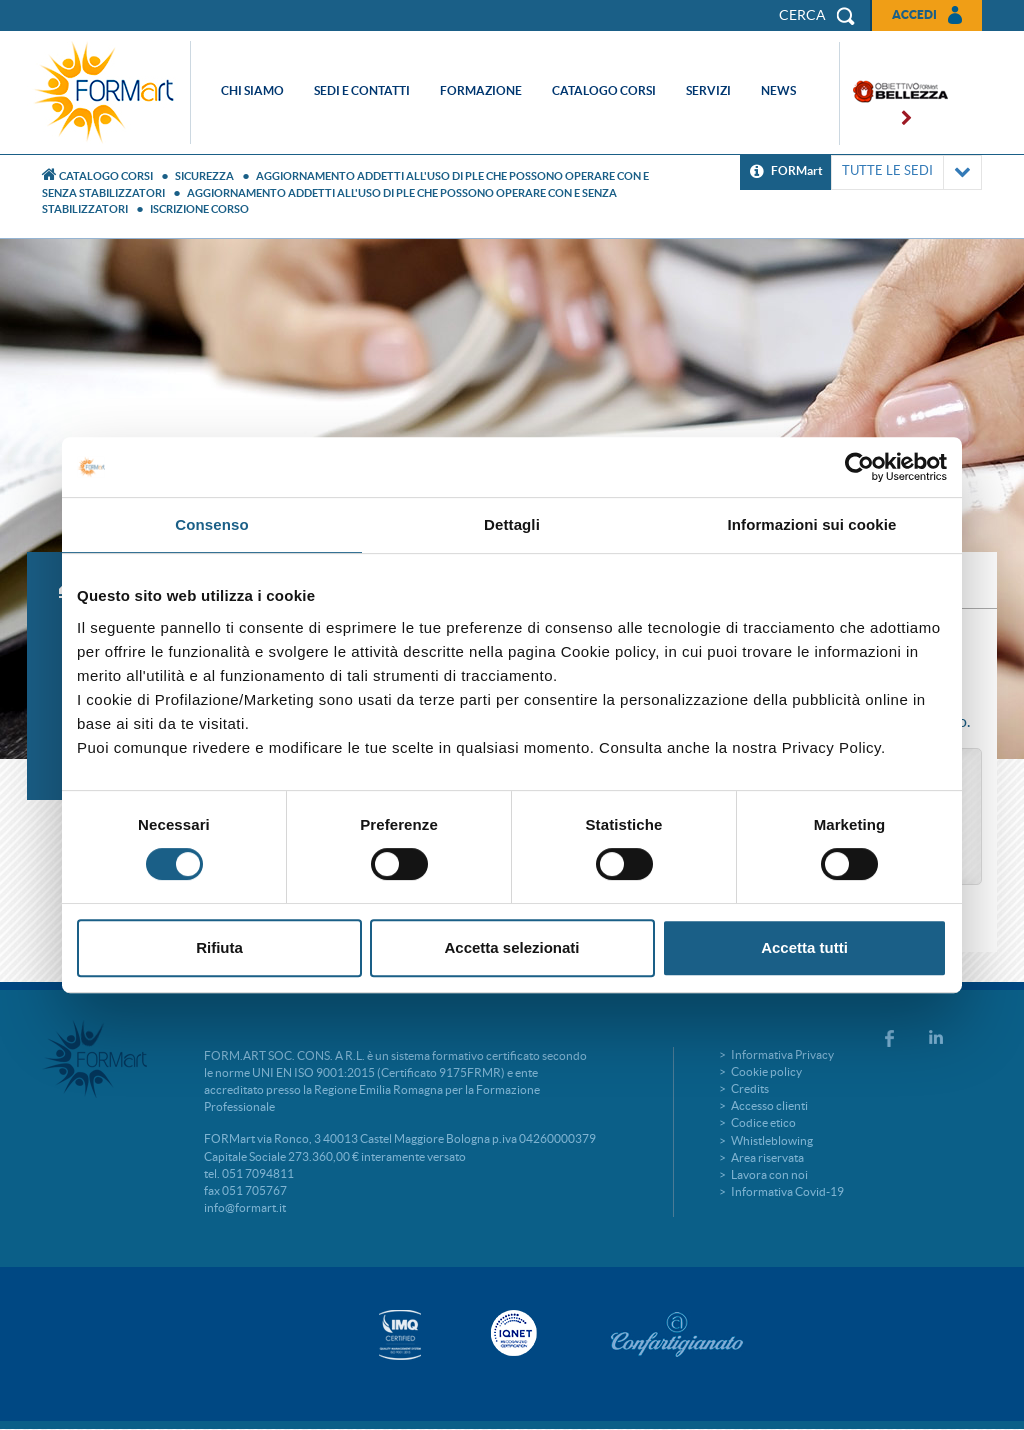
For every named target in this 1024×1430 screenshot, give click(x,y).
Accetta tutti (804, 947)
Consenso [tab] (211, 524)
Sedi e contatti (362, 90)
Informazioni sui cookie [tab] (812, 524)
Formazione (481, 90)
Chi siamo (252, 90)
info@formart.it (245, 1207)
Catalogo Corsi (106, 176)
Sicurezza (204, 176)
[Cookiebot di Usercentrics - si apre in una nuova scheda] (859, 467)
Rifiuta (219, 947)
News (778, 90)
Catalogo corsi (604, 90)
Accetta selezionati (511, 947)
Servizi (708, 90)
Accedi (914, 14)
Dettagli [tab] (512, 524)
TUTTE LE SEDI (906, 172)
